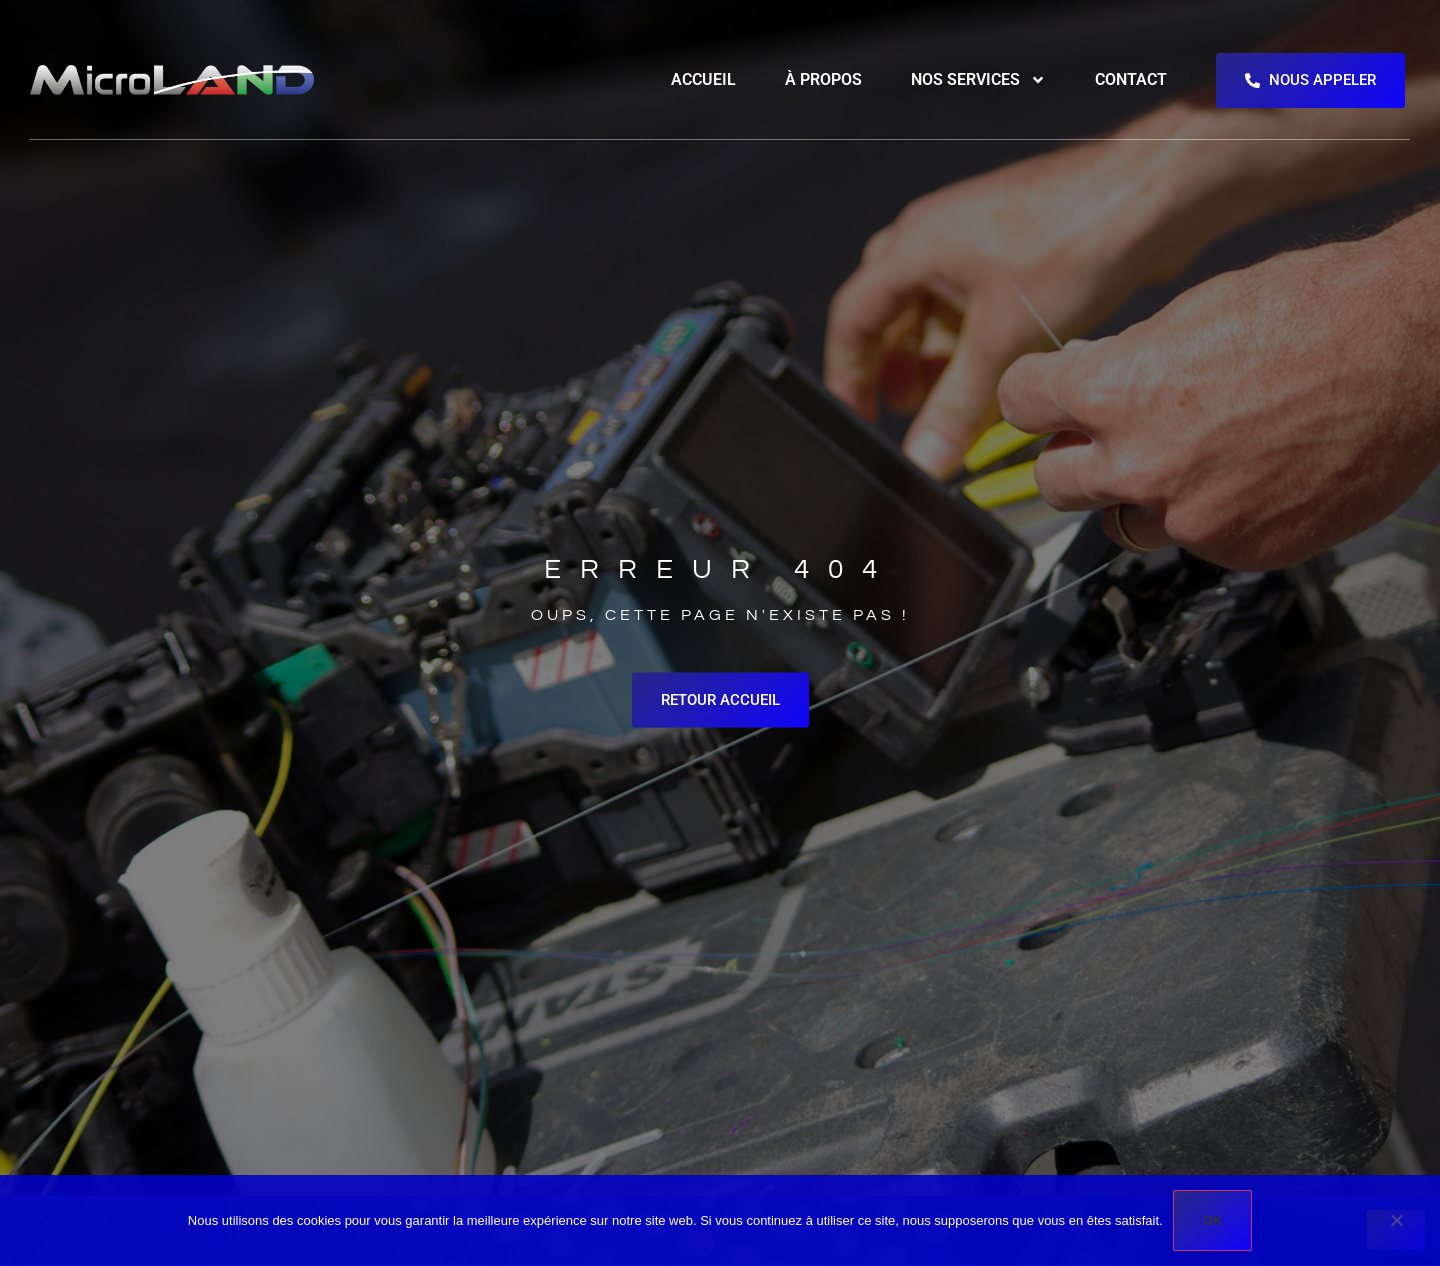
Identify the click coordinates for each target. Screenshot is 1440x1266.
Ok (1213, 1220)
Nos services (978, 80)
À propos (823, 79)
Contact (1131, 79)
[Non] (1396, 1230)
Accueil (703, 79)
